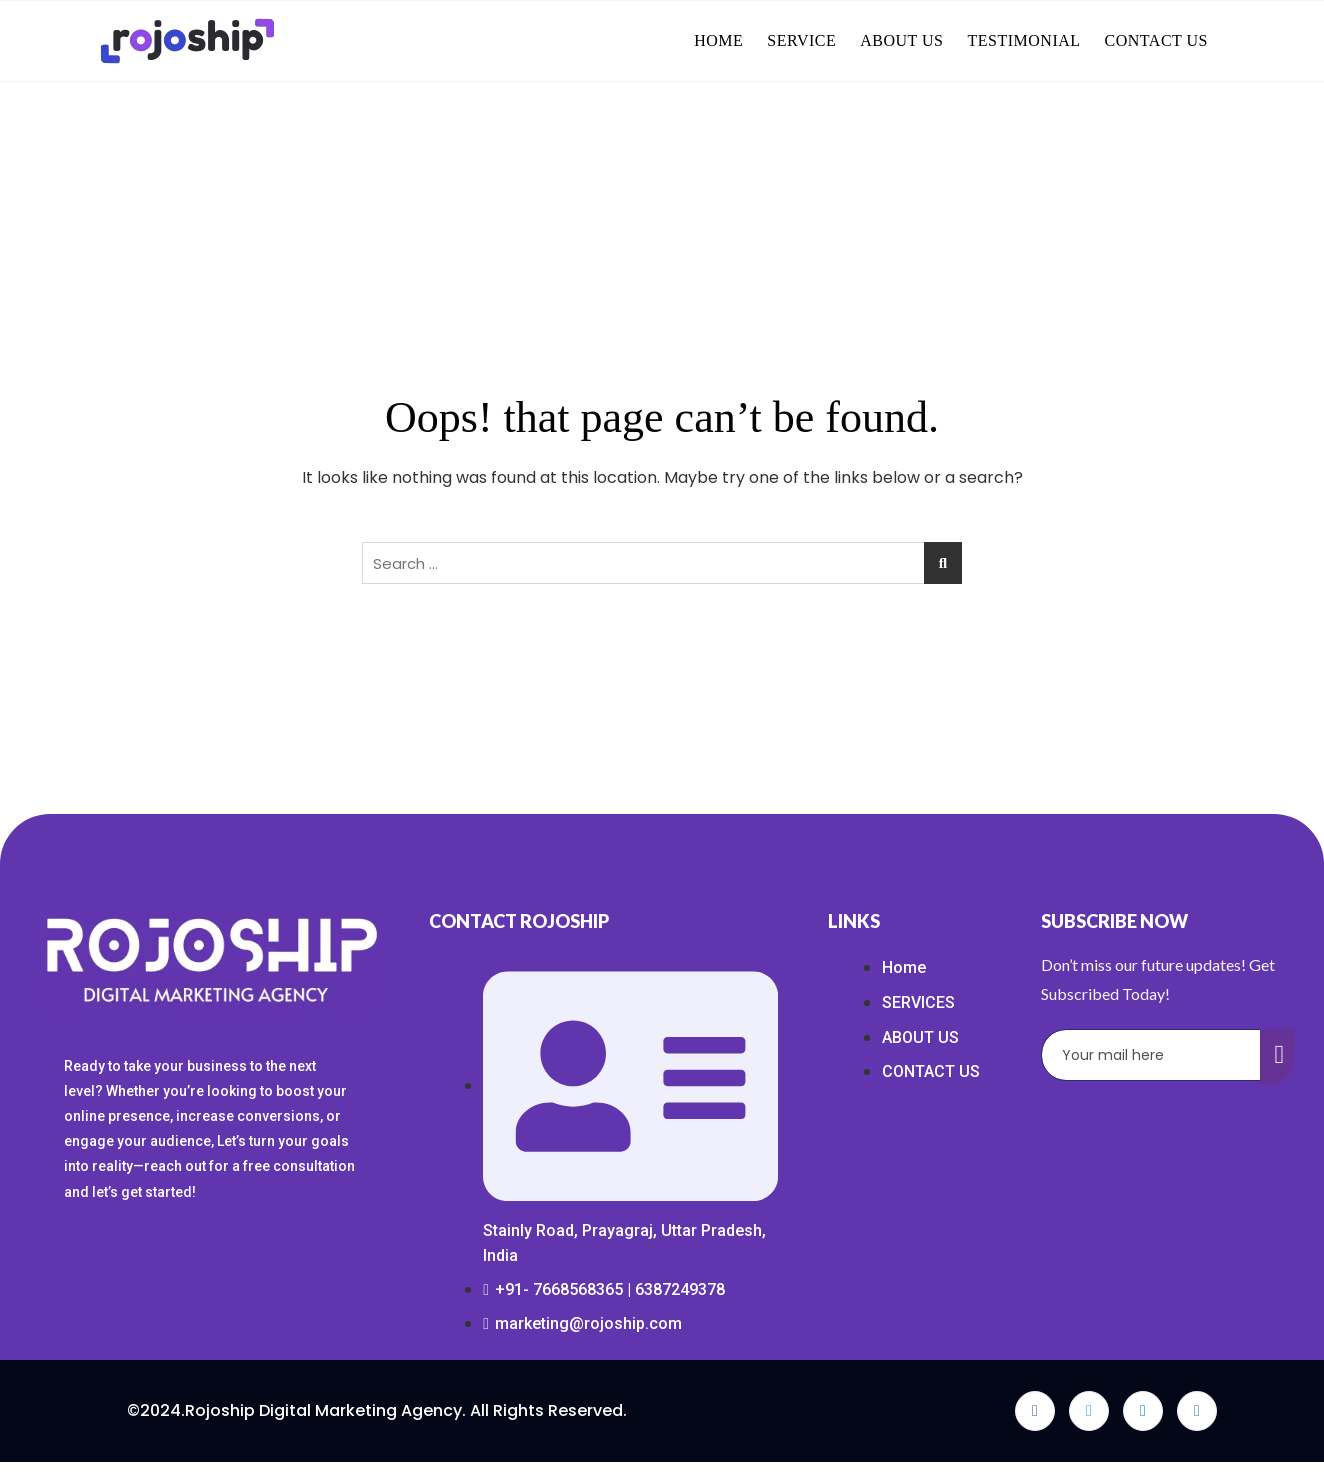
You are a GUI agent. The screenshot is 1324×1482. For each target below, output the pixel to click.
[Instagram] (1197, 1411)
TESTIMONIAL (1024, 40)
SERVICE (801, 40)
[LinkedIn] (1143, 1411)
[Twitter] (1089, 1411)
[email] (1151, 1055)
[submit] (1277, 1056)
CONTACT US (1156, 40)
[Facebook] (1035, 1411)
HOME (718, 40)
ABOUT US (901, 40)
